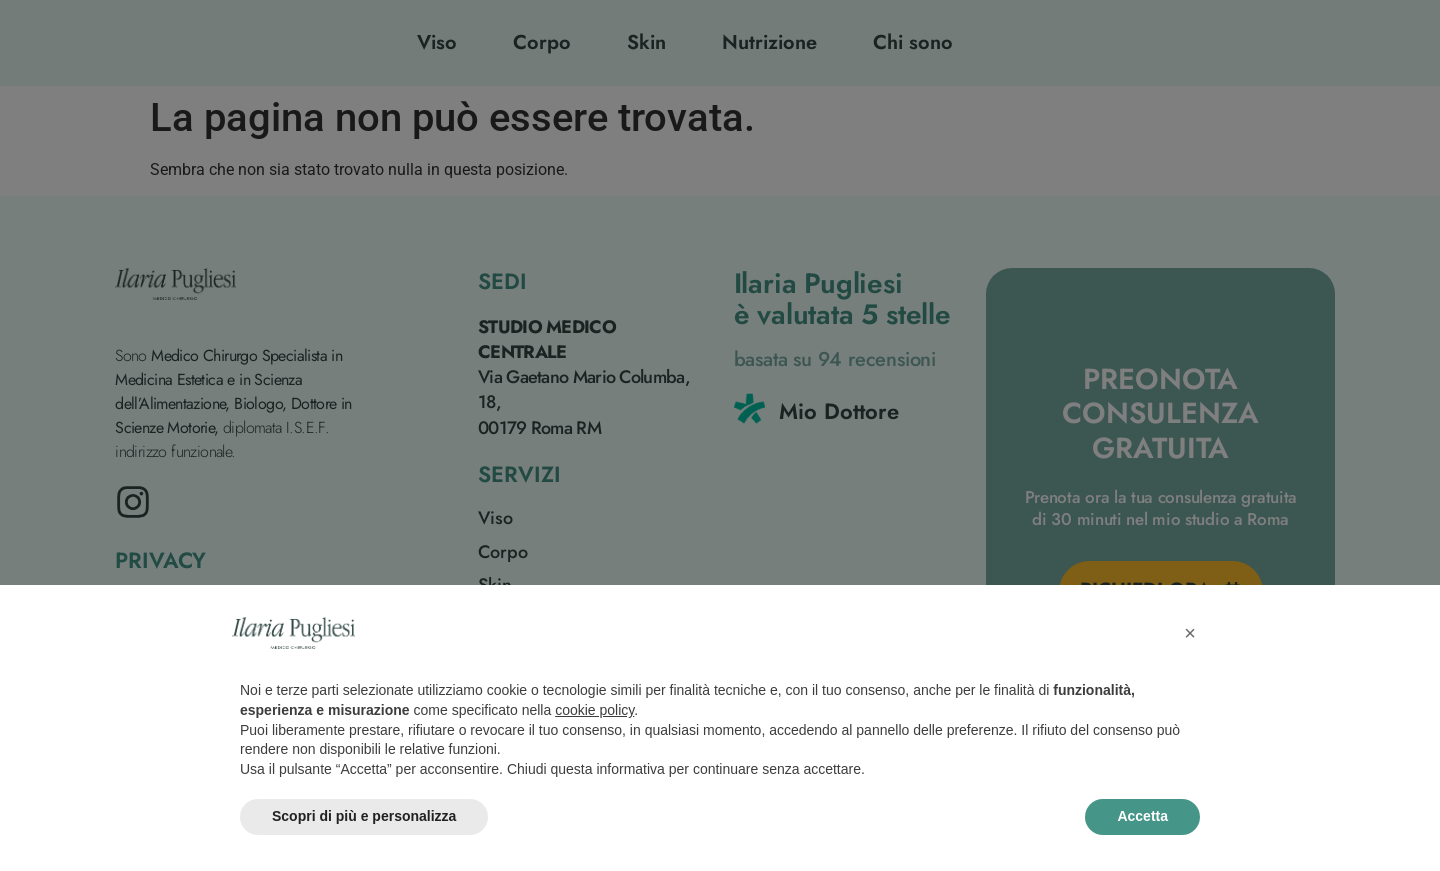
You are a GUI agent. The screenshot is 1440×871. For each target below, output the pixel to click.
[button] (1190, 633)
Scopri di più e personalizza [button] (364, 816)
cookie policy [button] (594, 710)
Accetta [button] (1142, 816)
